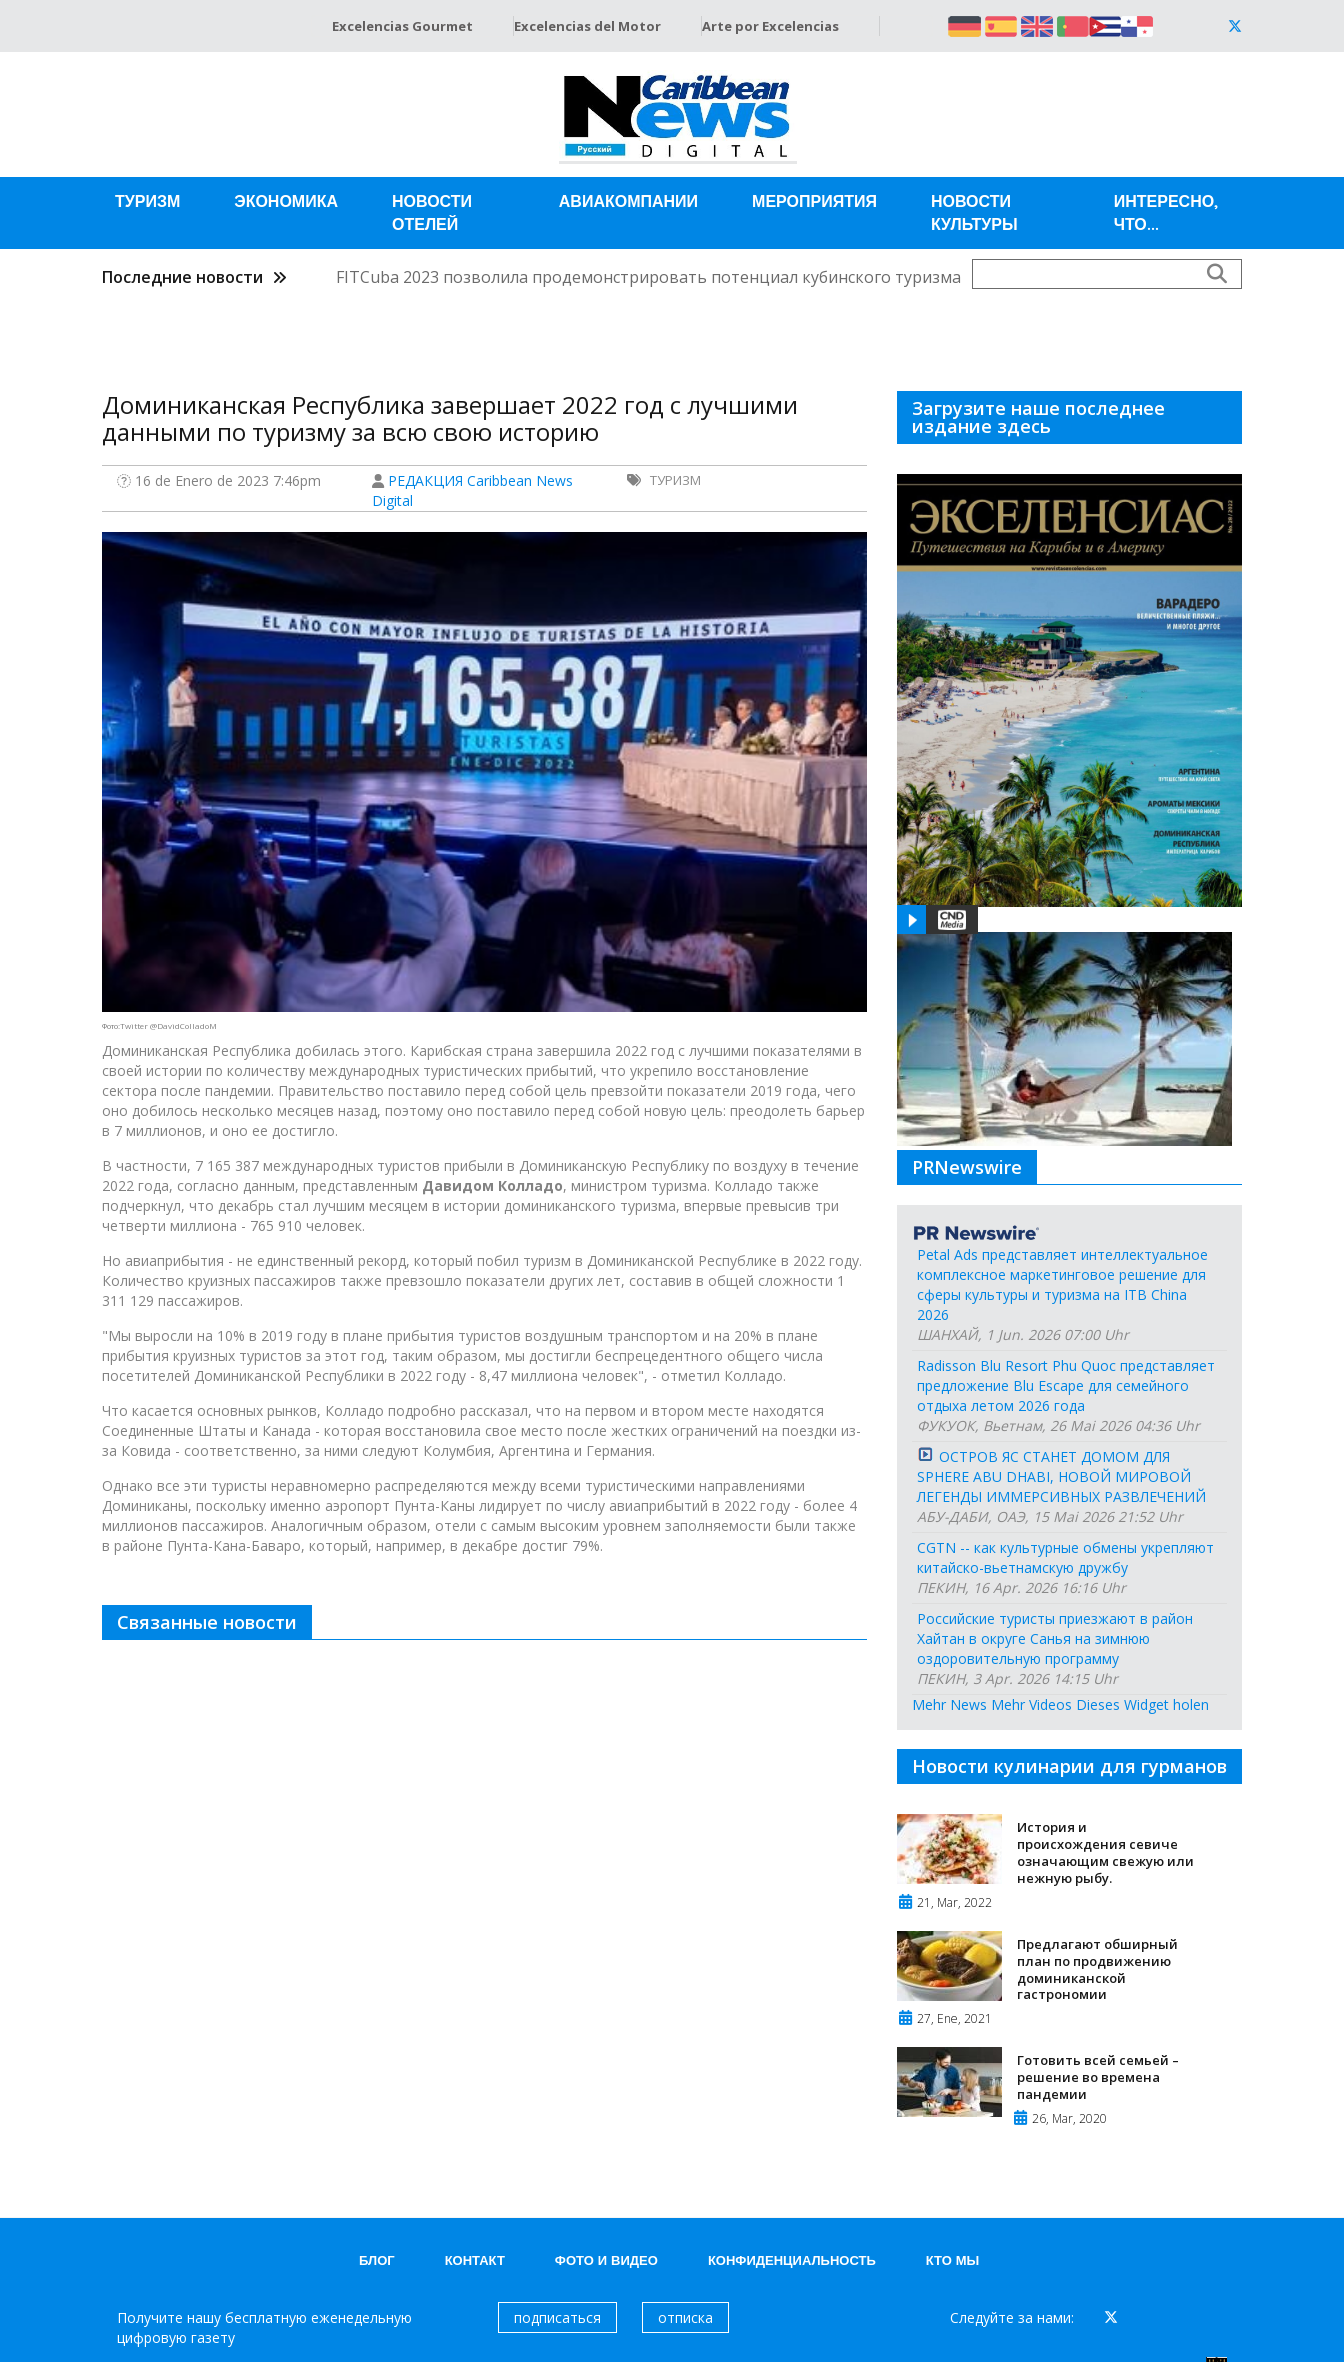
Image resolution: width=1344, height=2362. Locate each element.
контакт (475, 2214)
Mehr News (949, 1701)
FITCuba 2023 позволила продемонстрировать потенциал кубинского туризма (643, 273)
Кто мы (953, 2214)
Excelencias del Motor (587, 26)
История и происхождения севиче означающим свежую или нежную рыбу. (1103, 1836)
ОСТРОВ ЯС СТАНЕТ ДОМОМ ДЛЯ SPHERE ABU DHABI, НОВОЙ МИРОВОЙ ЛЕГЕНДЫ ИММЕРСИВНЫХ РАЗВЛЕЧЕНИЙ (1061, 1473)
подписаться (557, 2270)
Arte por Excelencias (770, 26)
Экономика (286, 201)
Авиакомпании (628, 201)
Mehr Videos (1031, 1701)
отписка (685, 2270)
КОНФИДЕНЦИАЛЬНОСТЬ (792, 2214)
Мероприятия (814, 201)
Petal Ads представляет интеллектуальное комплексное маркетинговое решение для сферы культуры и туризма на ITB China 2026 (1062, 1281)
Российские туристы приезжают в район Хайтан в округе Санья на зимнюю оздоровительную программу (1055, 1635)
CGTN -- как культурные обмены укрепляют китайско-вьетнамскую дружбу (1065, 1554)
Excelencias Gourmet (402, 26)
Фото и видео (606, 2214)
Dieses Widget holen (1142, 1701)
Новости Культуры (974, 212)
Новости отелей (432, 212)
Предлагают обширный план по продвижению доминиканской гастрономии (1092, 1936)
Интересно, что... (1166, 212)
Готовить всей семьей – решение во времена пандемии (1093, 2035)
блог (377, 2214)
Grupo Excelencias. (1136, 2335)
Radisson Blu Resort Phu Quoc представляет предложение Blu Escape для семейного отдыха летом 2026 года (1066, 1382)
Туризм (147, 201)
